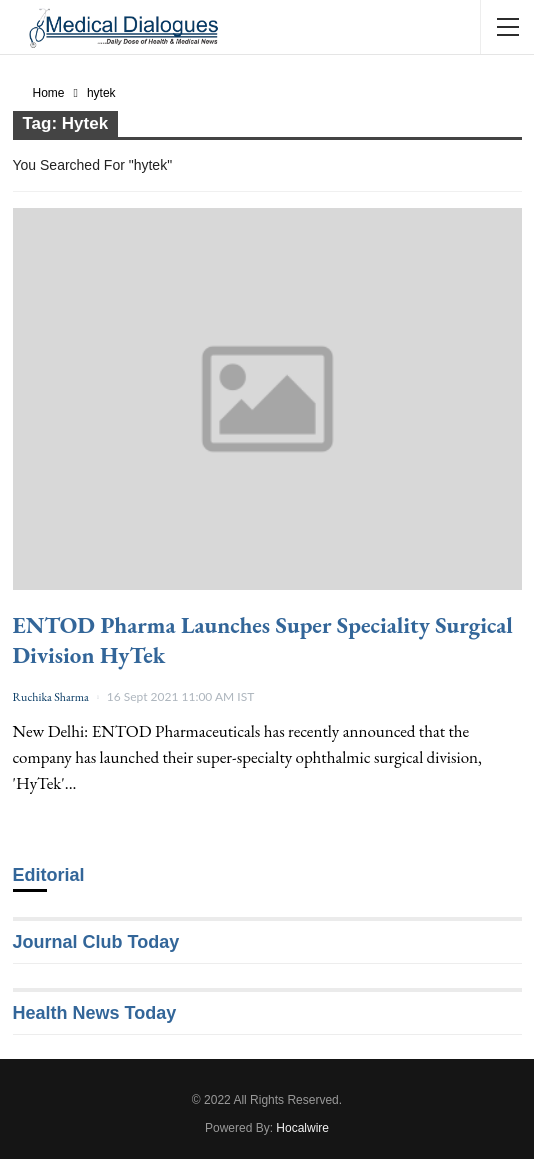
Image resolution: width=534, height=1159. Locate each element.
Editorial (49, 875)
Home (49, 93)
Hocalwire (302, 1128)
